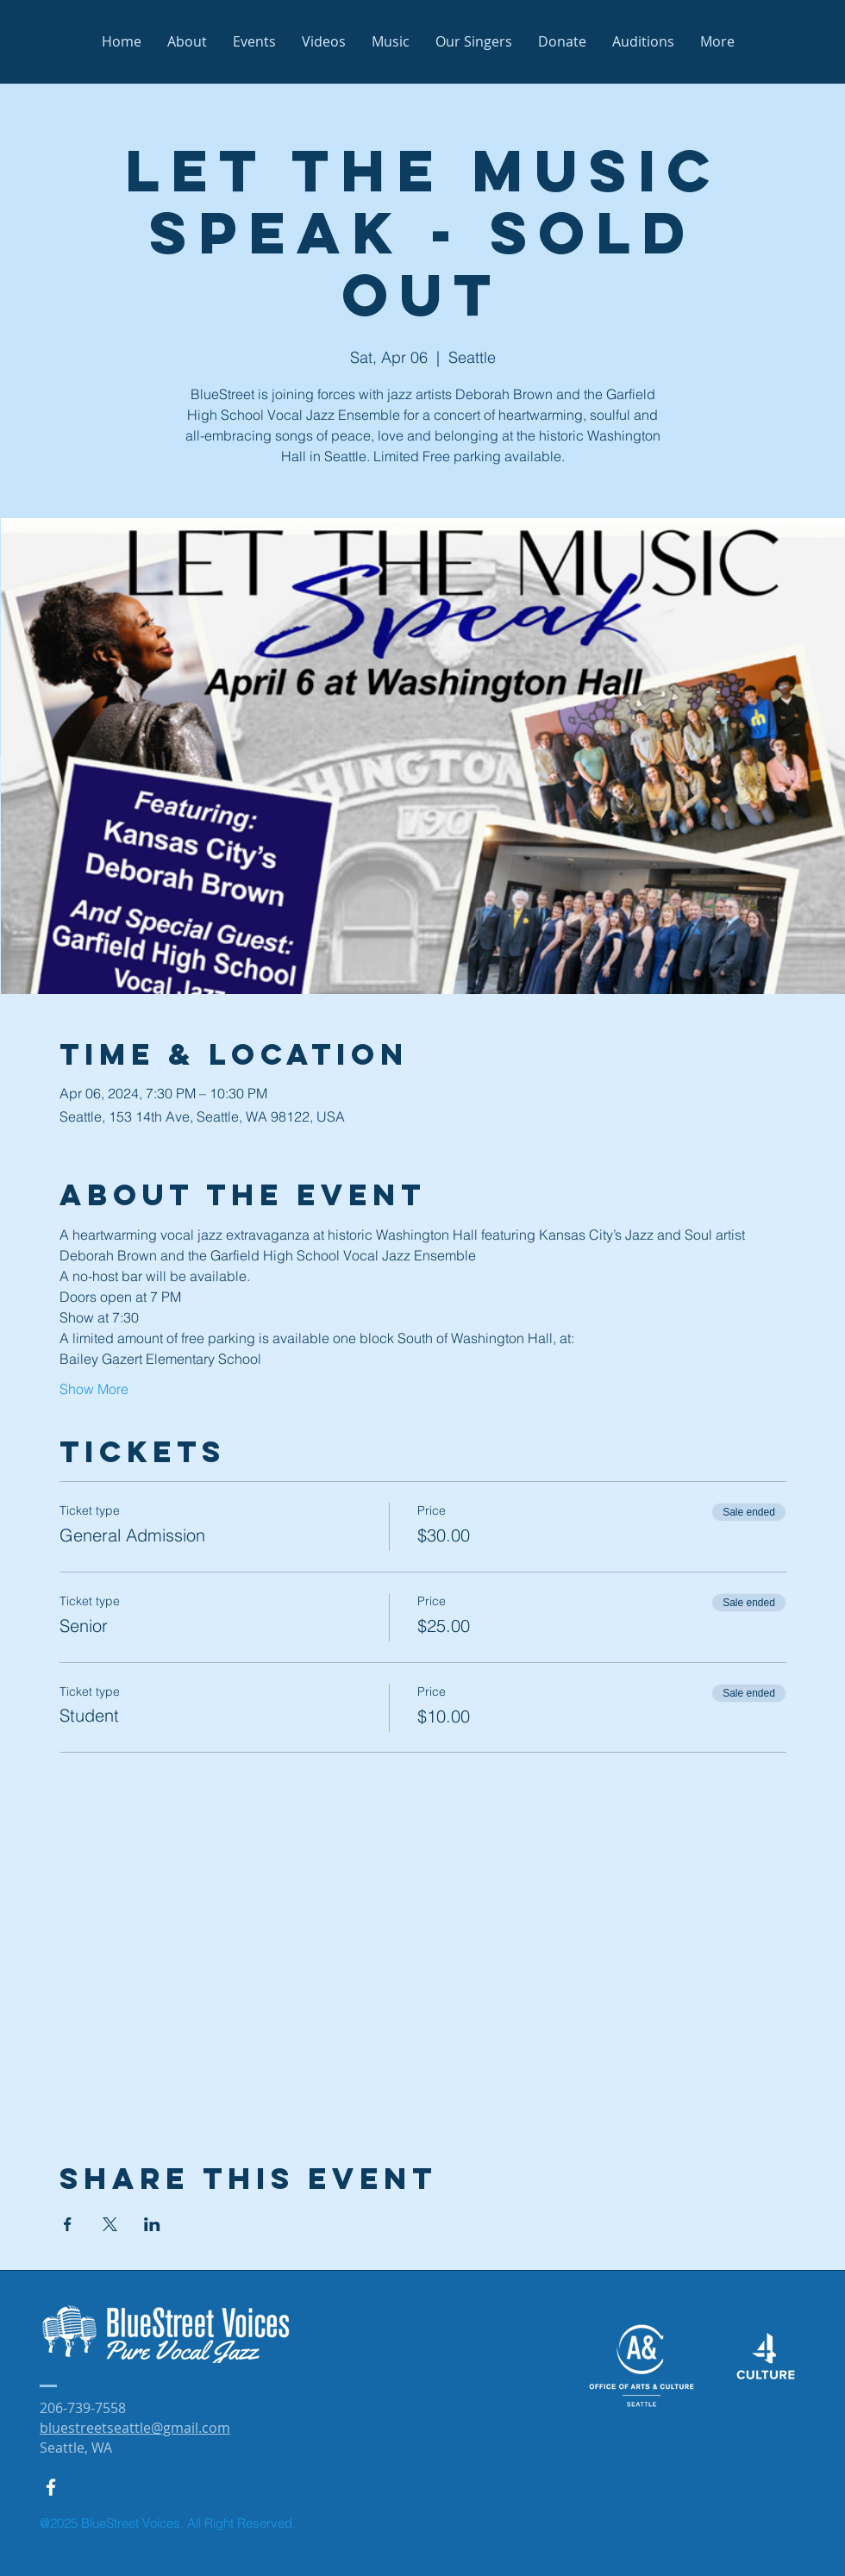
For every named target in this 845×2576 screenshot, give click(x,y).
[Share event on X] (110, 2224)
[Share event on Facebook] (67, 2224)
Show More (93, 1388)
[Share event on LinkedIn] (152, 2224)
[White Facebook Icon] (51, 2487)
